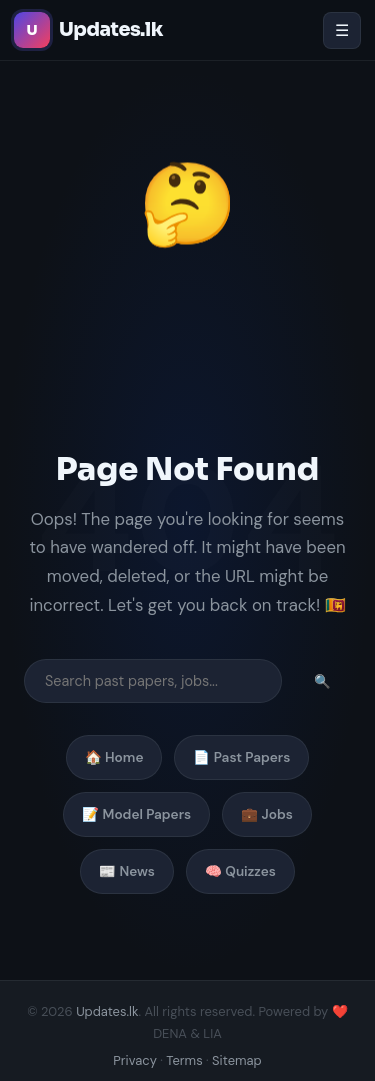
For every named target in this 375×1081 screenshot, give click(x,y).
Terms (184, 1060)
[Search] (153, 681)
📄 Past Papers (241, 757)
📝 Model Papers (136, 814)
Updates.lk (107, 1011)
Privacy (135, 1060)
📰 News (127, 871)
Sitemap (237, 1060)
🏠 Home (114, 757)
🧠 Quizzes (240, 871)
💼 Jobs (267, 814)
